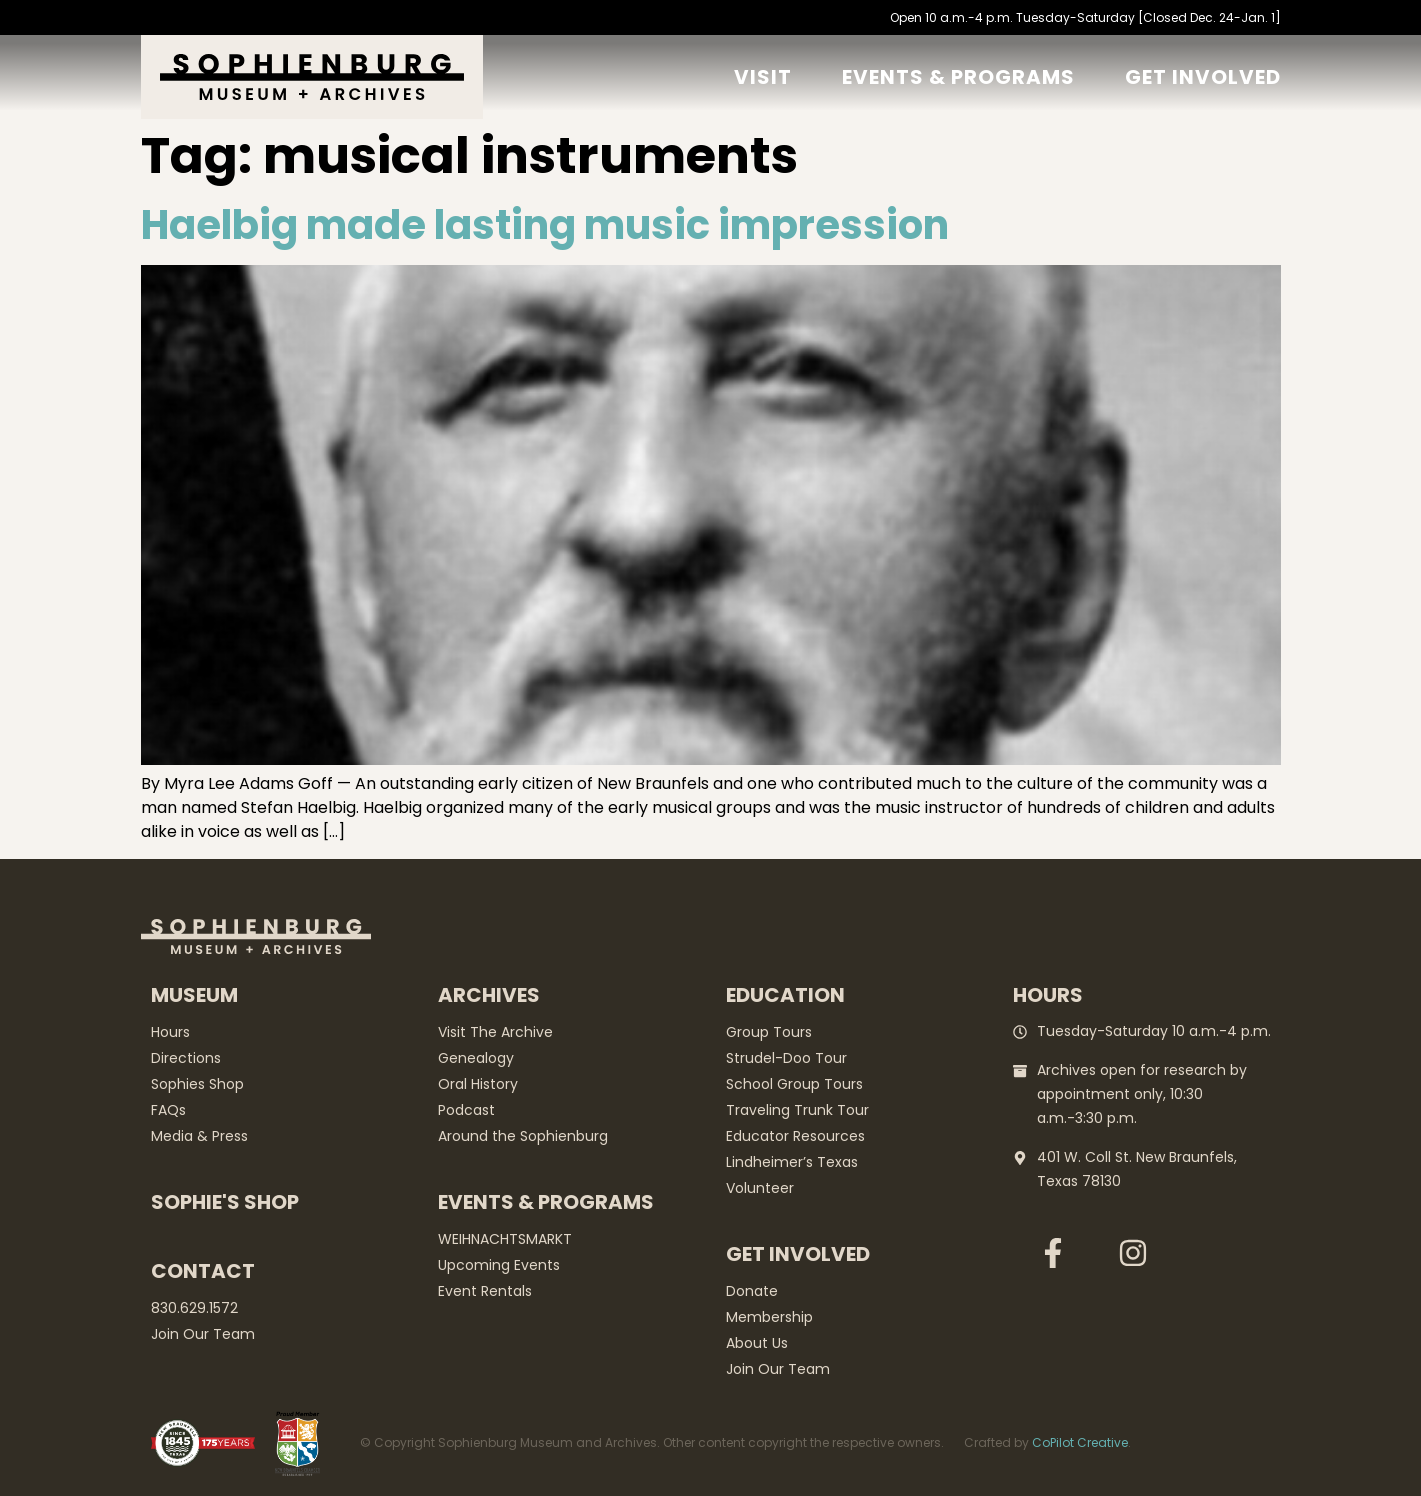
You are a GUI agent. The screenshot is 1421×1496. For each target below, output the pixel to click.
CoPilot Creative (1080, 1442)
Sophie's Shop (225, 1202)
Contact (203, 1271)
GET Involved (1203, 77)
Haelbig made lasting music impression (545, 225)
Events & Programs (958, 77)
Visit (763, 77)
